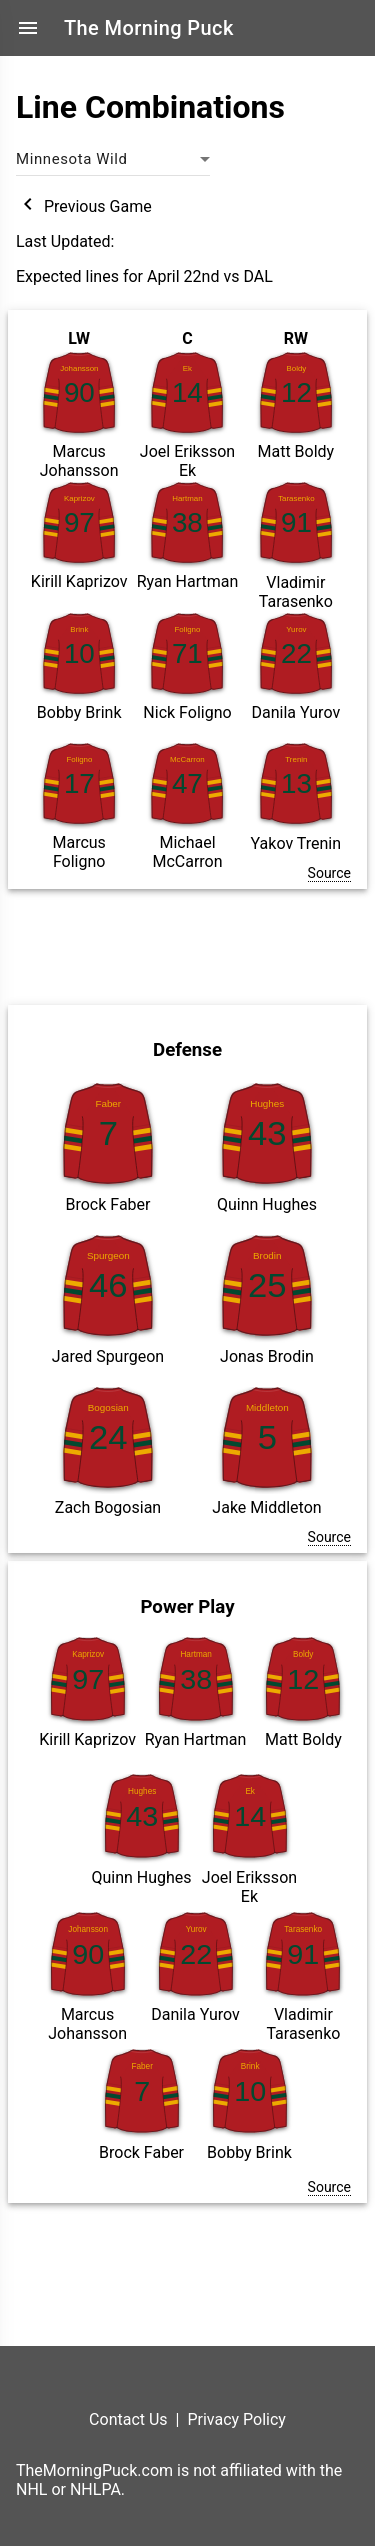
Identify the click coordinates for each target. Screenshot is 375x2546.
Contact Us (128, 2419)
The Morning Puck (149, 28)
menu (28, 28)
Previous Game (84, 206)
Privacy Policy (236, 2419)
